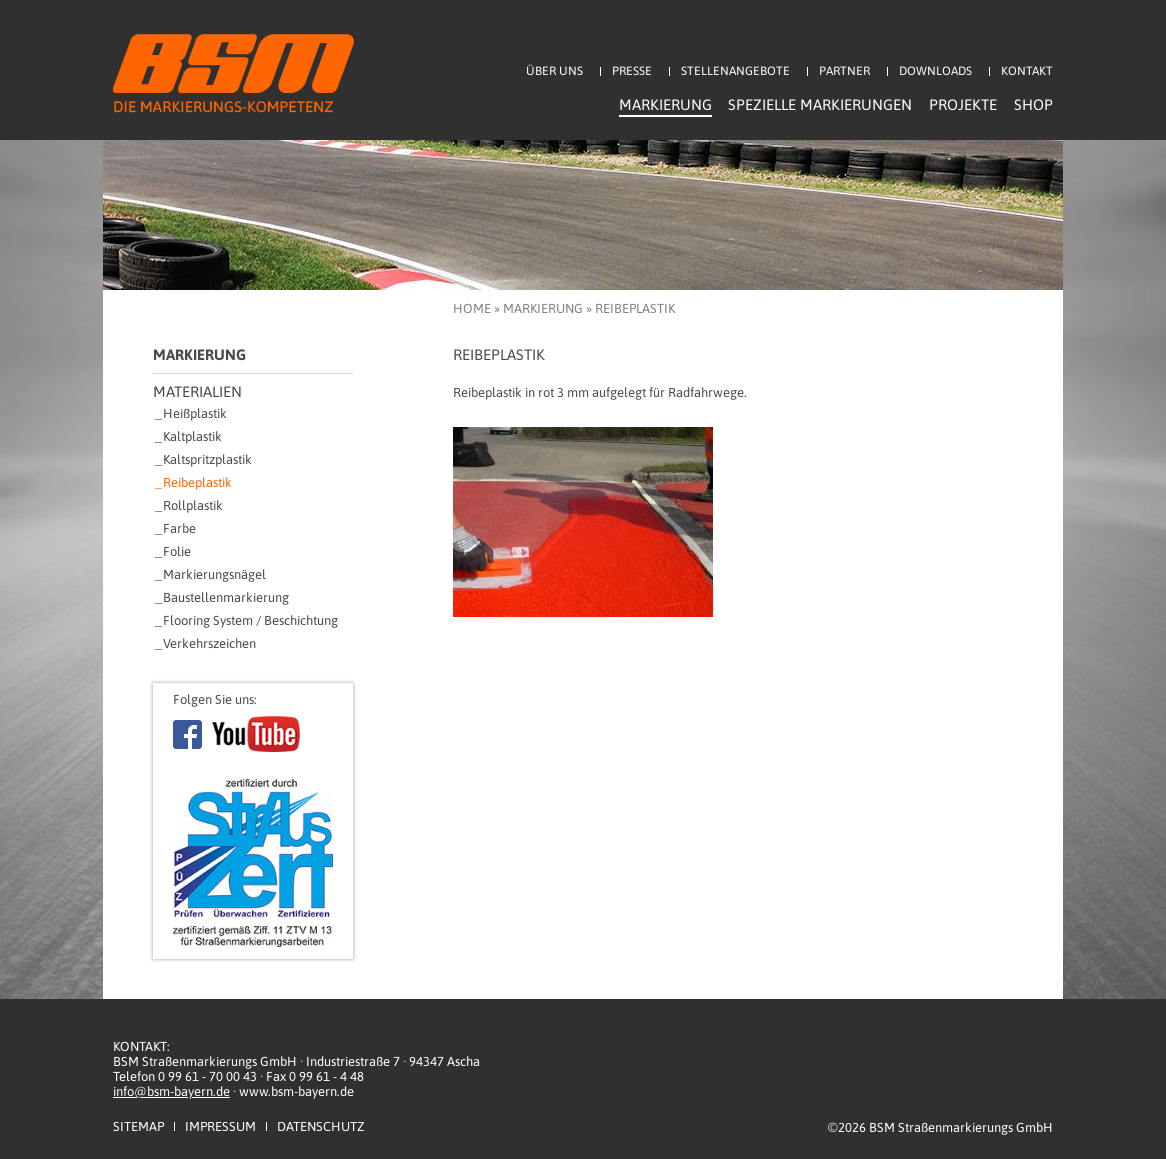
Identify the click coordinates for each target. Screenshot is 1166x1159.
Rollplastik (193, 505)
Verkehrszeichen (209, 643)
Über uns (554, 71)
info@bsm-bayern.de (171, 1091)
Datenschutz (320, 1126)
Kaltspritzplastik (207, 459)
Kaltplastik (192, 436)
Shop (1033, 105)
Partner (844, 71)
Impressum (220, 1126)
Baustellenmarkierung (226, 597)
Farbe (179, 528)
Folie (177, 551)
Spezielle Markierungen (820, 105)
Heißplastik (195, 413)
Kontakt (1027, 71)
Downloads (935, 71)
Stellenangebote (735, 71)
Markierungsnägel (214, 574)
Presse (632, 71)
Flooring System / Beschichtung (250, 620)
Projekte (963, 105)
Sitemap (138, 1126)
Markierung (665, 105)
